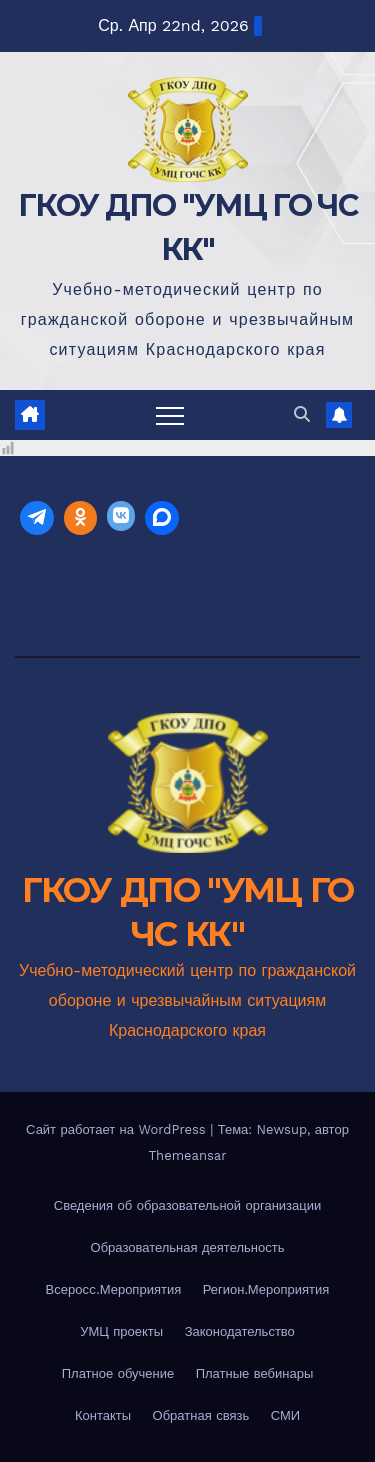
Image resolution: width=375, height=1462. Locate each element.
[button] (302, 414)
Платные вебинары (255, 1373)
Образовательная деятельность (188, 1247)
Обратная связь (201, 1415)
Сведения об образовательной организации (188, 1205)
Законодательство (240, 1331)
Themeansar (188, 1155)
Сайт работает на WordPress (118, 1129)
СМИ (285, 1415)
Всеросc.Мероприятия (114, 1289)
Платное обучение (118, 1373)
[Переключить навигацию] (170, 415)
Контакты (103, 1415)
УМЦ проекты (121, 1331)
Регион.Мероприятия (266, 1289)
